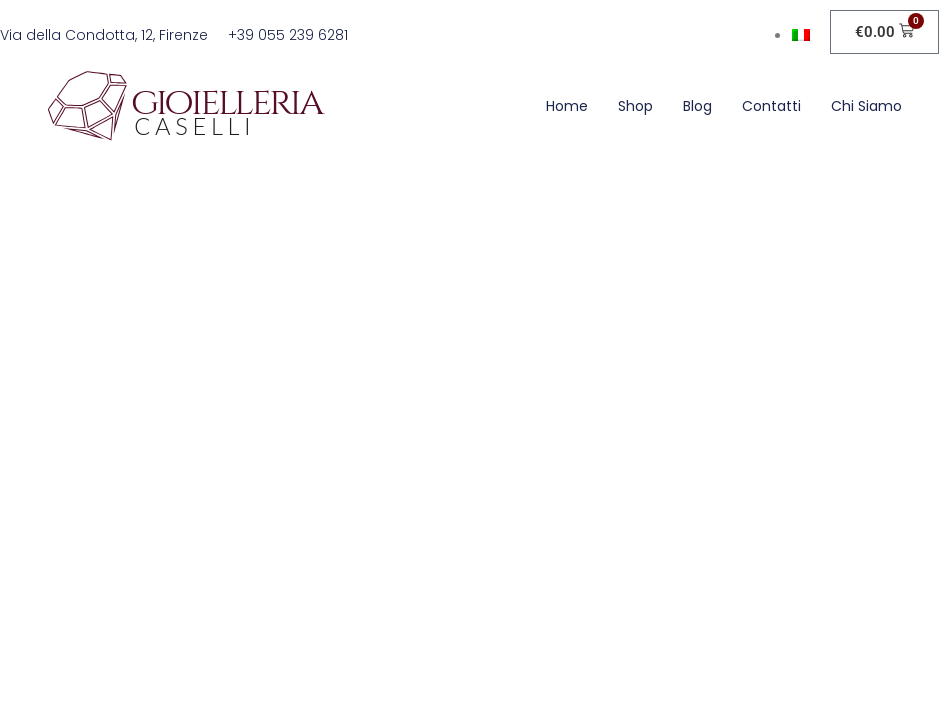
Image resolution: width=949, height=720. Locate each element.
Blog (697, 106)
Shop (635, 106)
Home (567, 106)
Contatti (771, 106)
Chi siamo (866, 106)
